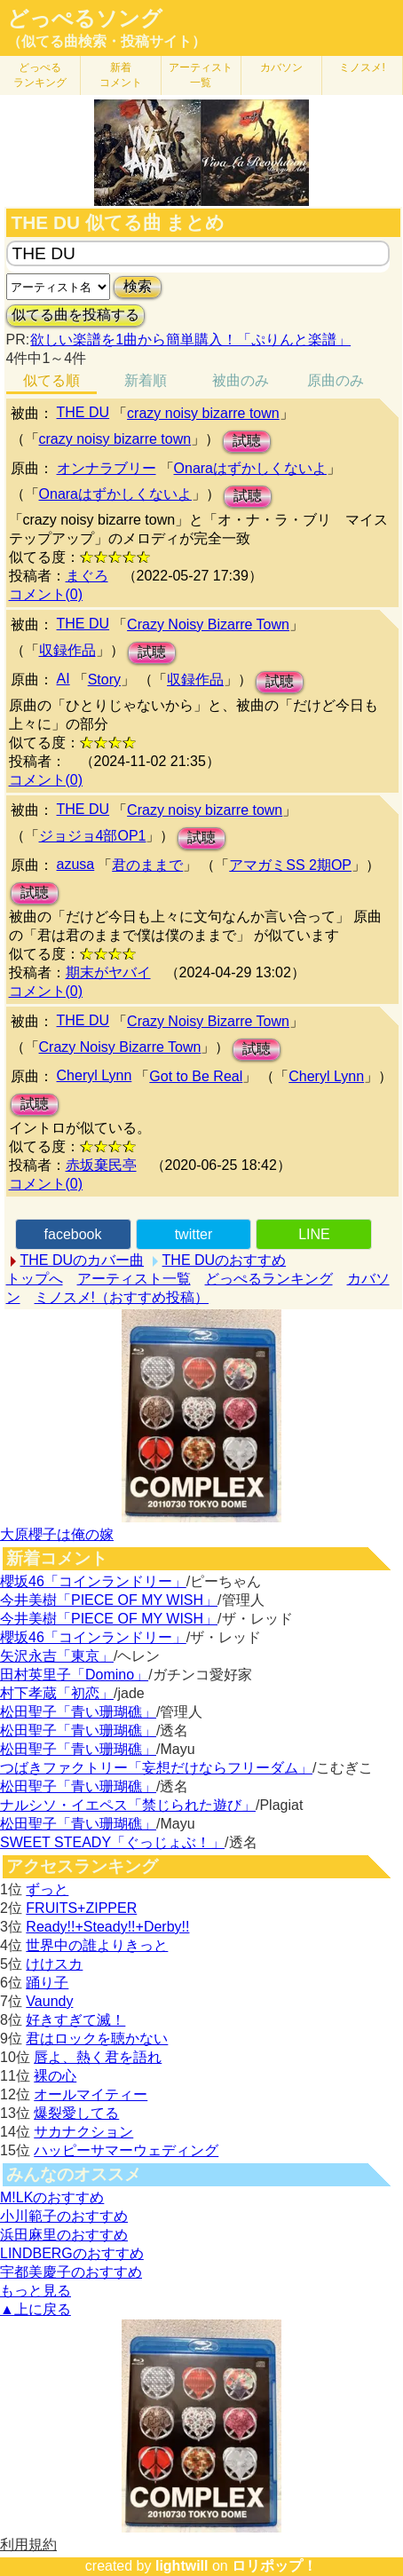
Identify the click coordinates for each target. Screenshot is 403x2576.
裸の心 (55, 2075)
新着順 (145, 380)
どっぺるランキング (269, 1278)
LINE (314, 1234)
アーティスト (201, 75)
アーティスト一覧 (134, 1278)
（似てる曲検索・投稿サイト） (106, 41)
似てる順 (51, 380)
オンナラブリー (106, 468)
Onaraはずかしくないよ (250, 468)
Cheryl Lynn (94, 1075)
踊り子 (47, 1982)
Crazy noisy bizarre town (204, 810)
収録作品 (67, 650)
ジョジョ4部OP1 (92, 835)
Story (104, 679)
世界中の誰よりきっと (97, 1945)
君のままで (147, 865)
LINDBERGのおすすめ (72, 2253)
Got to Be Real (195, 1076)
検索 (137, 286)
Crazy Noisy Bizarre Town (208, 624)
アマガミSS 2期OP (290, 865)
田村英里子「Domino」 (74, 1674)
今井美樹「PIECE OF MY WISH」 (108, 1600)
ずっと (47, 1889)
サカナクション (83, 2131)
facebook (73, 1234)
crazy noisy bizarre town (203, 413)
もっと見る (35, 2290)
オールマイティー (90, 2094)
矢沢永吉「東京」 (57, 1655)
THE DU (83, 412)
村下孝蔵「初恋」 (57, 1693)
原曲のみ (335, 380)
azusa (76, 864)
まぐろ (87, 575)
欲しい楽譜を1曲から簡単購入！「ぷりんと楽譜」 (190, 339)
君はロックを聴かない (97, 2038)
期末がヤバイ (108, 972)
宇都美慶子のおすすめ (71, 2272)
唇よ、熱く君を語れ (98, 2057)
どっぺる (40, 75)
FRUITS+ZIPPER (81, 1908)
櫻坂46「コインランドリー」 (93, 1581)
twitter (194, 1234)
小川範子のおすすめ (64, 2216)
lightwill (182, 2565)
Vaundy (49, 2001)
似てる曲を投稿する (75, 314)
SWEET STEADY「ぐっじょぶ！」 (112, 1842)
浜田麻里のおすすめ (64, 2234)
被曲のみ (240, 380)
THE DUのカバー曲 (82, 1260)
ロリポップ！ (274, 2565)
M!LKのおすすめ (52, 2197)
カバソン (281, 67)
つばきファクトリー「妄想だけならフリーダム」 (156, 1767)
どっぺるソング (84, 18)
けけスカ (54, 1964)
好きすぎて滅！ (75, 2019)
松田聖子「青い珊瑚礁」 (78, 1711)
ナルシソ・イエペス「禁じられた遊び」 (128, 1805)
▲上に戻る (35, 2309)
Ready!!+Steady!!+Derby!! (107, 1926)
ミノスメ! (361, 67)
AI (63, 678)
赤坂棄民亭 (101, 1165)
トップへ (34, 1278)
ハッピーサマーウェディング (126, 2150)
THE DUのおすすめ (224, 1260)
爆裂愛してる (76, 2113)
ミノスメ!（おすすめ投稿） (122, 1297)
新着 (120, 75)
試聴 (247, 440)
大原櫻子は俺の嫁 (57, 1534)
